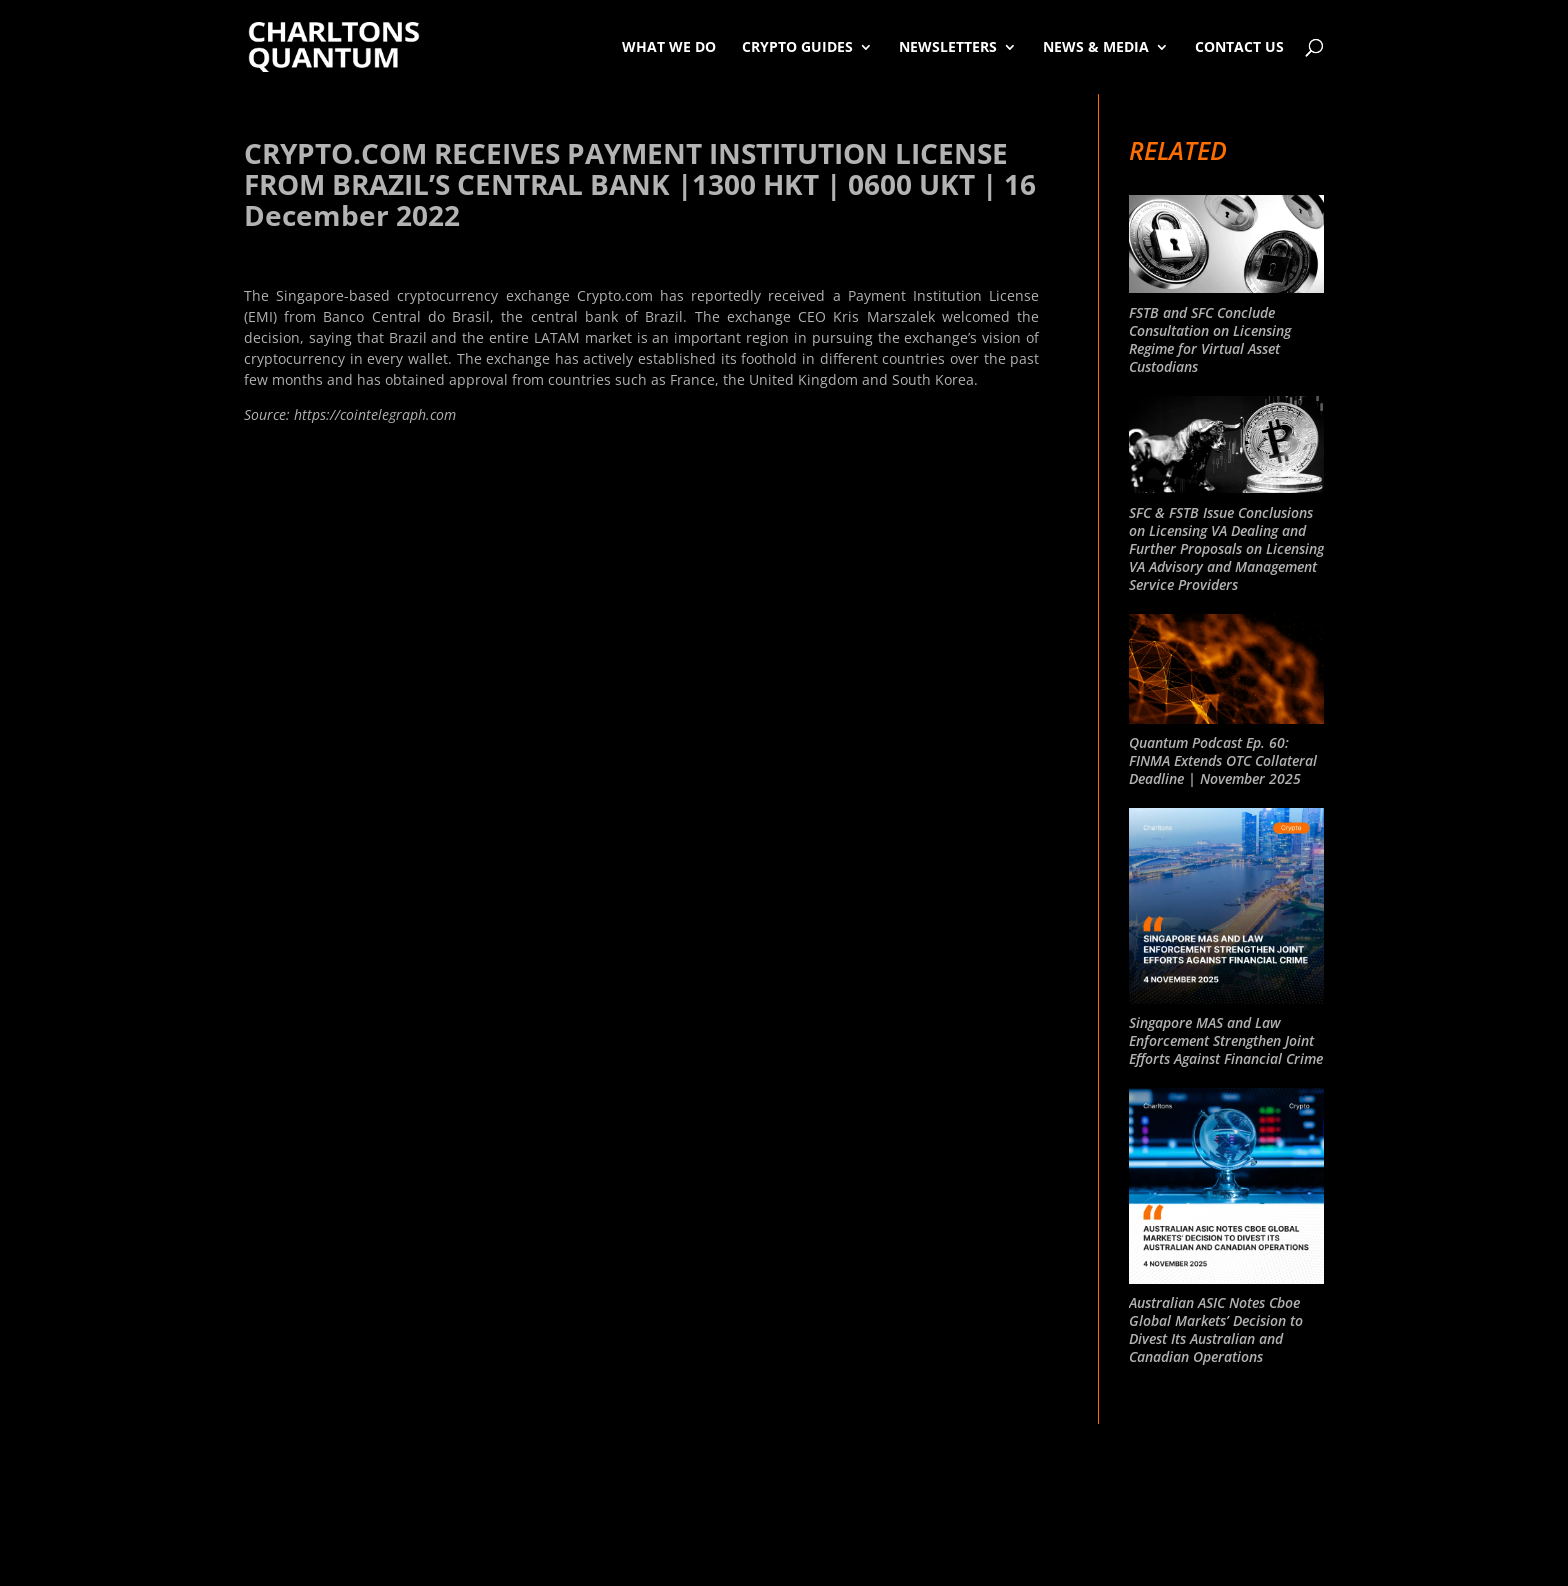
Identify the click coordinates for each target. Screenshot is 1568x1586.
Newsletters (948, 46)
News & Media (1096, 46)
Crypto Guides (797, 46)
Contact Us (1239, 46)
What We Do (669, 46)
